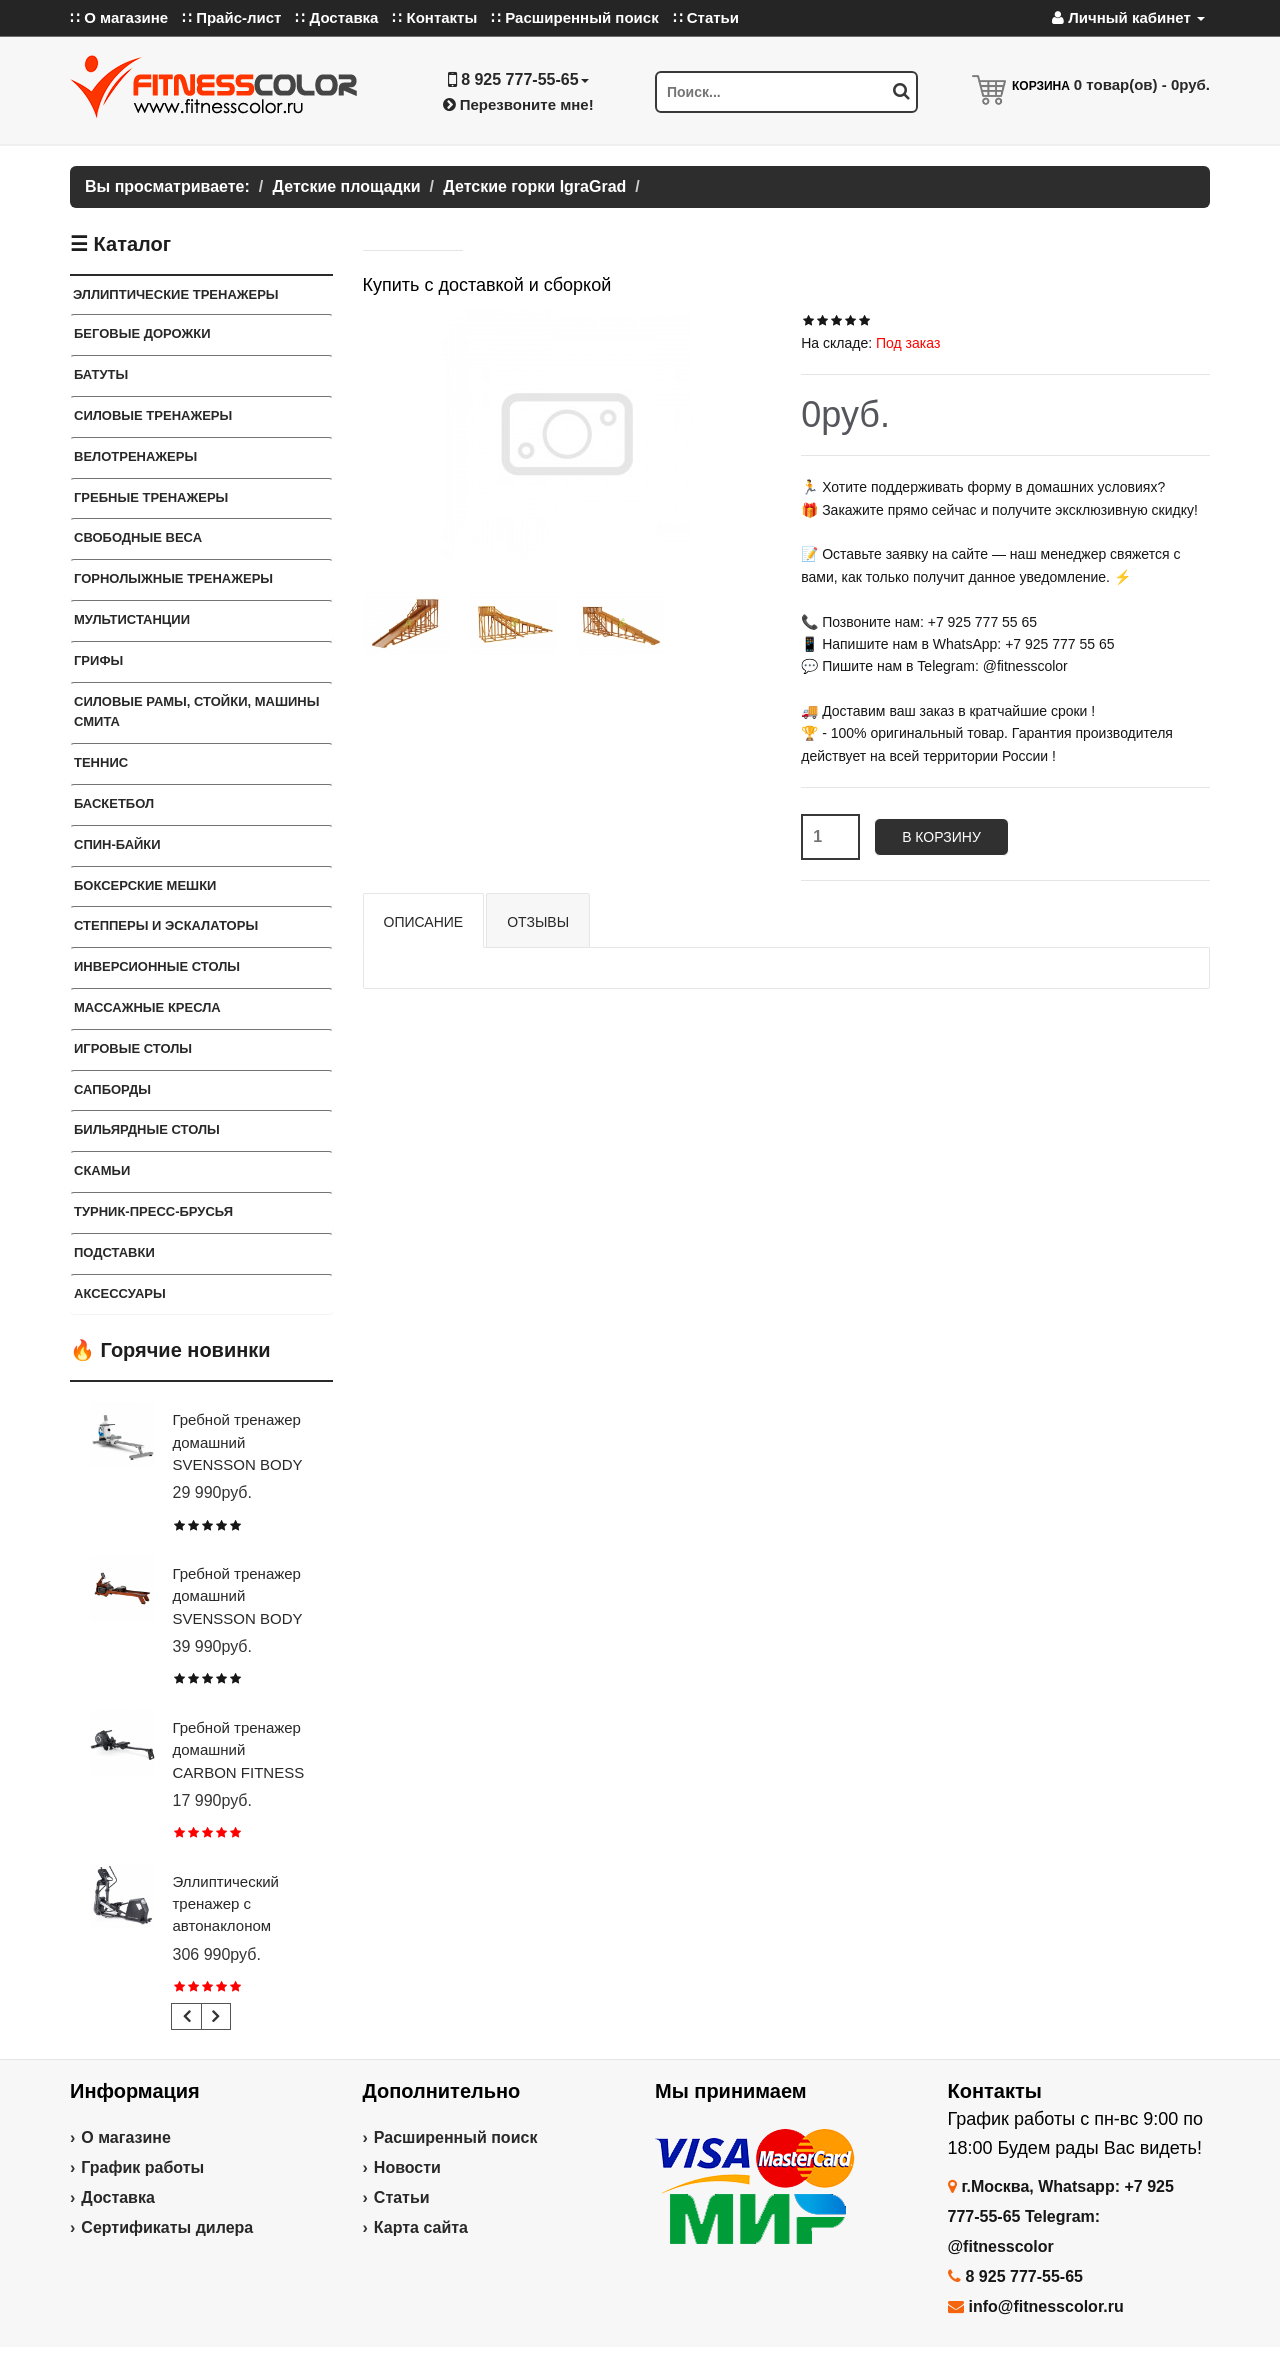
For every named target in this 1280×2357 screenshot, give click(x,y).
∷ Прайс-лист (231, 17)
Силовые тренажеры (153, 415)
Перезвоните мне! (518, 104)
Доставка (118, 2197)
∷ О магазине (119, 17)
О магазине (126, 2137)
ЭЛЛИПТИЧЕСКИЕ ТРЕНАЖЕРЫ (176, 294)
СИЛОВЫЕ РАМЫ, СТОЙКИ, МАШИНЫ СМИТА (196, 712)
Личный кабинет (1128, 17)
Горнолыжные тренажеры (173, 578)
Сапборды (112, 1089)
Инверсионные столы (157, 966)
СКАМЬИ (102, 1170)
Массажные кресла (147, 1007)
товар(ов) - (1142, 84)
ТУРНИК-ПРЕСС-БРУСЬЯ (153, 1211)
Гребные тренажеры (151, 497)
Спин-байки (117, 844)
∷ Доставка (336, 17)
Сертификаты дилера (167, 2227)
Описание (424, 922)
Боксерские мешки (145, 885)
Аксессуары (120, 1293)
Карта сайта (421, 2227)
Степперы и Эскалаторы (166, 925)
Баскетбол (114, 803)
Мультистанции (132, 619)
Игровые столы (133, 1048)
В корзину (941, 837)
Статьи (402, 2197)
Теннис (101, 762)
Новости (407, 2167)
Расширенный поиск (456, 2137)
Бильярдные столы (147, 1129)
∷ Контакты (434, 17)
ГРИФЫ (98, 660)
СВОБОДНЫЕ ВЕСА (138, 537)
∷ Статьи (706, 17)
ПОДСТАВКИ (114, 1252)
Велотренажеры (135, 456)
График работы (142, 2167)
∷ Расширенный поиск (575, 17)
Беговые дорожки (142, 333)
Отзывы (538, 922)
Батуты (101, 374)
